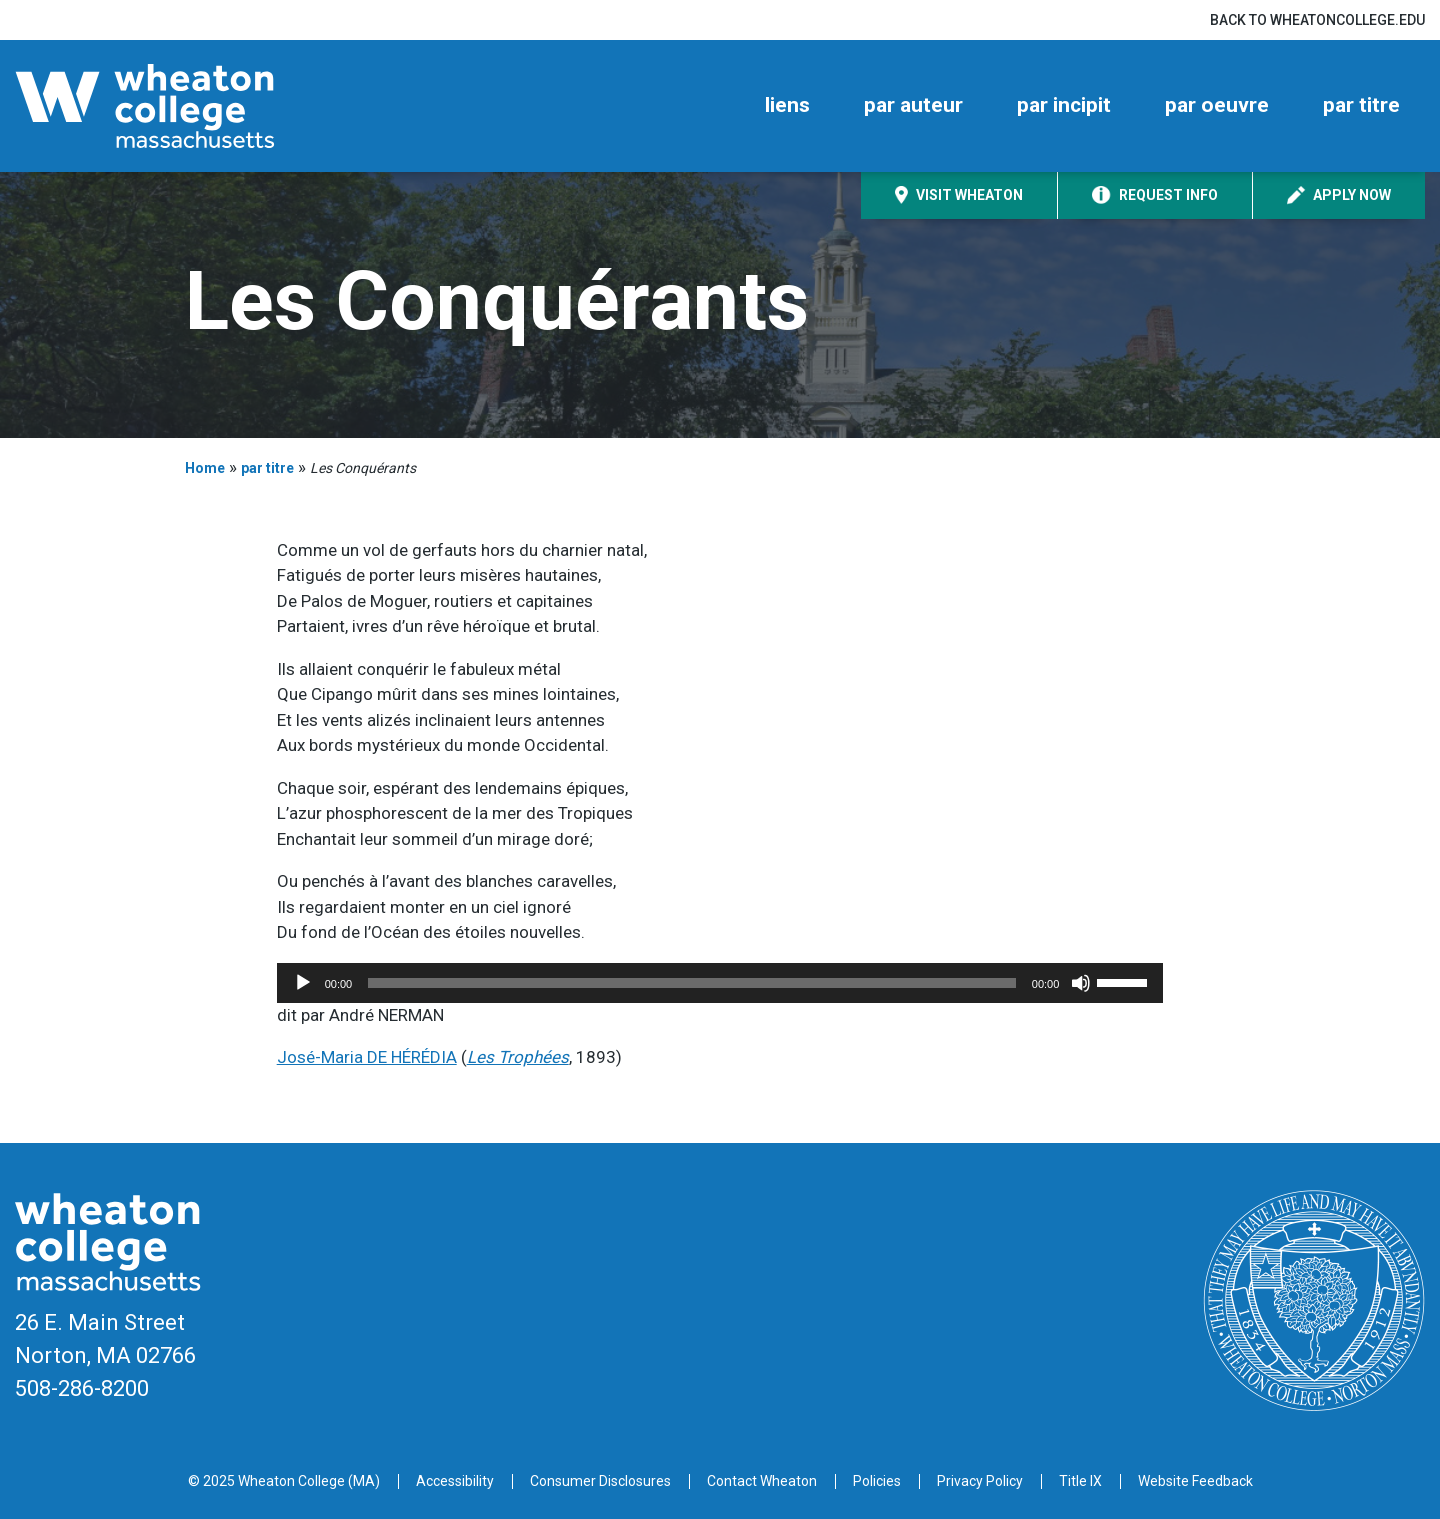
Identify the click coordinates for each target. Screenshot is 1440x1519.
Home (205, 468)
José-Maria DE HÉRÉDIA (367, 1057)
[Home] (180, 106)
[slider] (692, 983)
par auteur (913, 105)
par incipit (1064, 105)
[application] (720, 983)
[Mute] (1081, 983)
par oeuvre (1217, 105)
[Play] (303, 983)
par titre (1361, 105)
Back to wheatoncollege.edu (1317, 20)
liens (787, 105)
